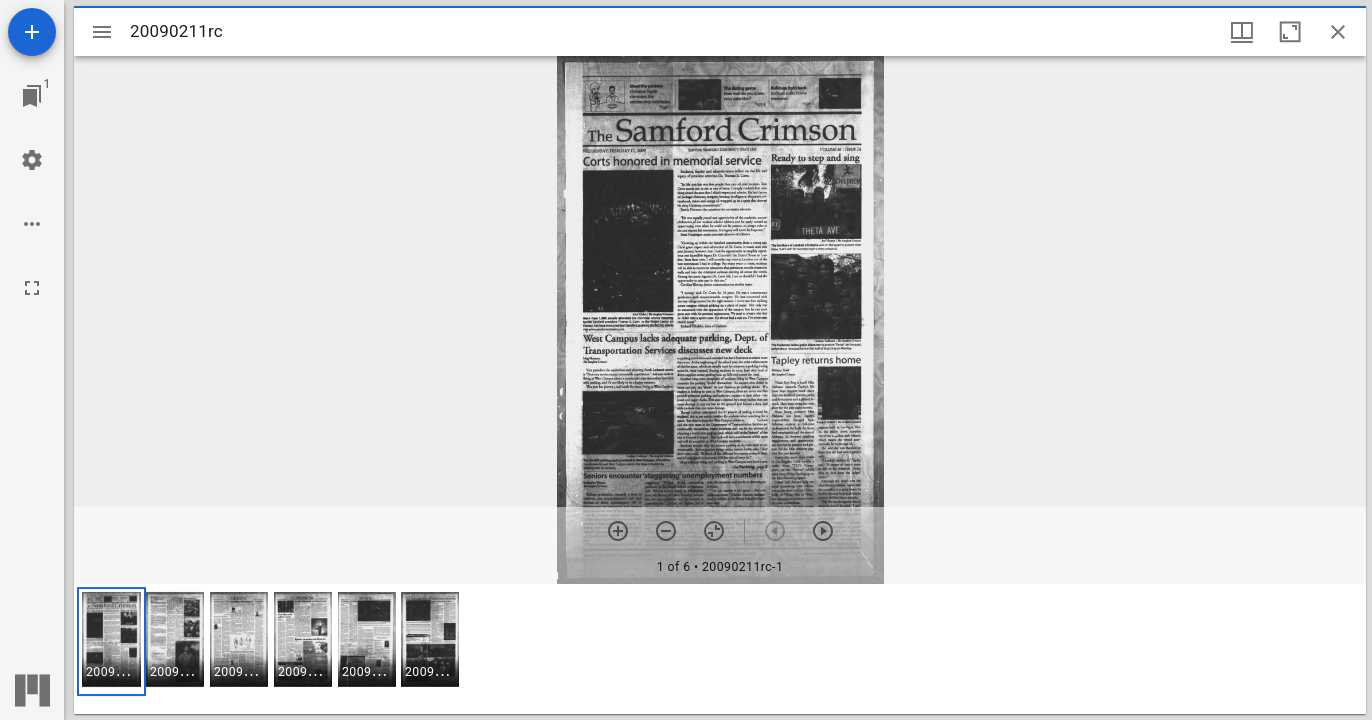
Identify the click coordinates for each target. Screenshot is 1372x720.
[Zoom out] (666, 531)
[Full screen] (32, 288)
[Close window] (1338, 32)
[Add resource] (32, 32)
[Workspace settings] (32, 160)
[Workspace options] (32, 224)
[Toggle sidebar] (102, 32)
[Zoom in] (618, 531)
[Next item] (823, 531)
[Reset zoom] (714, 531)
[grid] (720, 649)
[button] (111, 641)
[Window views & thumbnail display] (1242, 32)
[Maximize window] (1290, 32)
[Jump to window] (32, 96)
